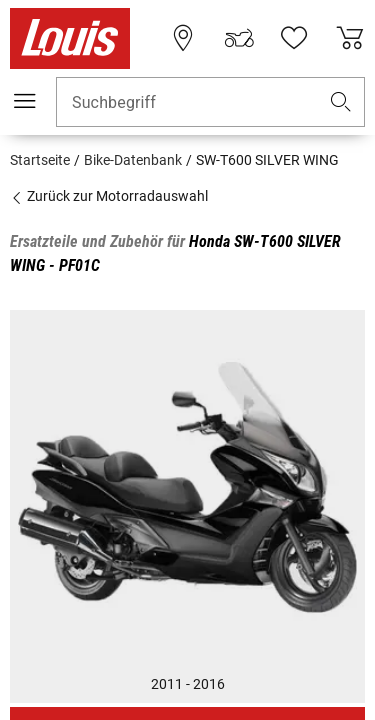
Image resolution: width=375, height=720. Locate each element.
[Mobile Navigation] (25, 101)
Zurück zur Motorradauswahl (109, 196)
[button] (341, 102)
